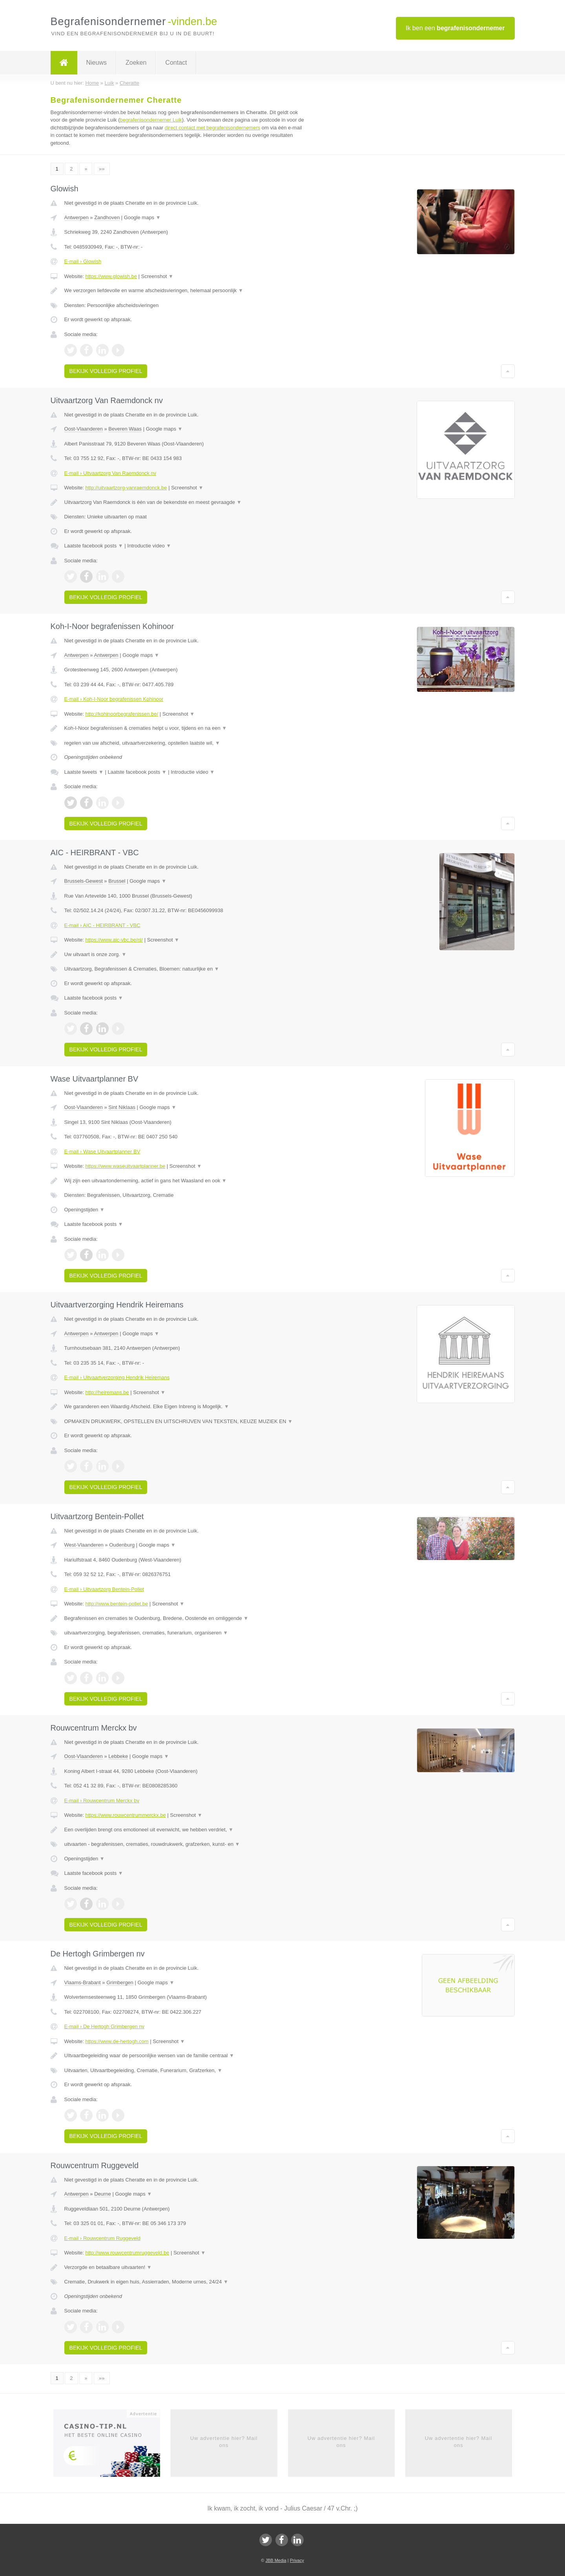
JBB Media (275, 2560)
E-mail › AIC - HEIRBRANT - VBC (102, 925)
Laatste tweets (84, 772)
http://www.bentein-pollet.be (116, 1604)
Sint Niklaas (121, 1107)
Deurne (102, 2194)
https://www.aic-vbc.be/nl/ (114, 940)
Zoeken (136, 62)
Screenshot (157, 276)
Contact (176, 62)
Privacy (297, 2560)
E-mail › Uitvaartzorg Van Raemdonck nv (110, 473)
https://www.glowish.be (111, 276)
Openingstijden (84, 1210)
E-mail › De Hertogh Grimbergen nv (104, 2026)
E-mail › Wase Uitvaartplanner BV (102, 1151)
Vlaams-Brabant (82, 1982)
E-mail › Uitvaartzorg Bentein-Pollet (104, 1589)
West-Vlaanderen (84, 1545)
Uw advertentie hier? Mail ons (224, 2441)
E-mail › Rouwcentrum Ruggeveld (102, 2238)
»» (101, 169)
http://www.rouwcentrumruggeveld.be (127, 2253)
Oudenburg (122, 1545)
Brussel (116, 881)
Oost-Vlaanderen (83, 429)
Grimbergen (119, 1982)
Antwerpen (76, 217)
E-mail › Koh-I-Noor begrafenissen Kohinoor (114, 699)
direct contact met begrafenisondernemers (213, 128)
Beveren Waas (125, 429)
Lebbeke (118, 1756)
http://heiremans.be (107, 1392)
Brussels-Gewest (83, 881)
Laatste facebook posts (93, 546)
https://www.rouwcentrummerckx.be (125, 1815)
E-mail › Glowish (83, 261)
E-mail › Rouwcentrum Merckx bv (101, 1800)
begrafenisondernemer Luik (151, 120)
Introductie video (149, 546)
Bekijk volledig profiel (105, 371)
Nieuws (96, 62)
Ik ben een (455, 28)
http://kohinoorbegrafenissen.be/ (121, 714)
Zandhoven (107, 217)
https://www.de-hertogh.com (116, 2041)
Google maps (142, 217)
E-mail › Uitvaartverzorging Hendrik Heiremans (117, 1377)
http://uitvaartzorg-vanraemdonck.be (126, 488)
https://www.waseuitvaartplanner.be (125, 1166)
